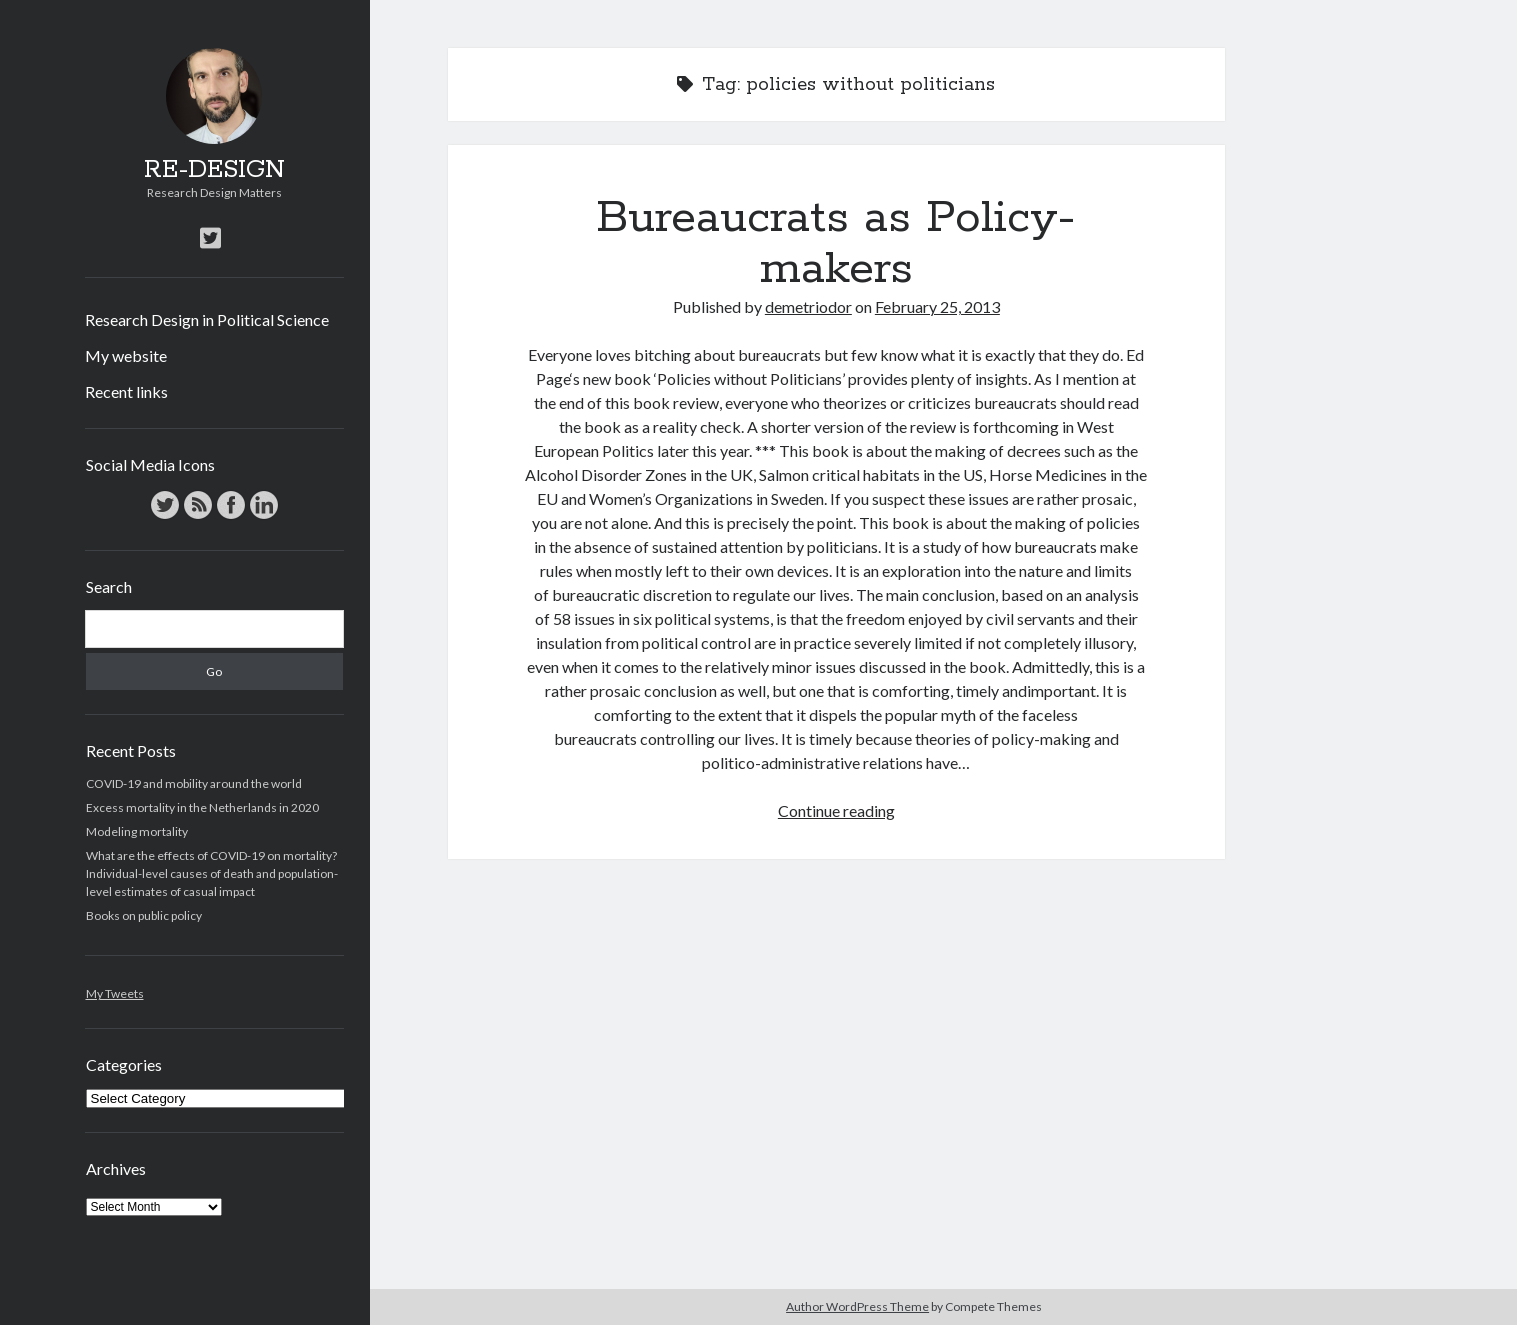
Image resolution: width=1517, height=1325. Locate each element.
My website (126, 355)
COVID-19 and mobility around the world (194, 783)
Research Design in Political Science (207, 319)
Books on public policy (144, 915)
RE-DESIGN (214, 170)
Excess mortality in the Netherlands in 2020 (202, 807)
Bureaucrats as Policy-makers (836, 243)
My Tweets (115, 993)
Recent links (126, 391)
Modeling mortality (137, 831)
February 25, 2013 (937, 306)
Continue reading (836, 810)
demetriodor (808, 306)
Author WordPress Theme (857, 1306)
